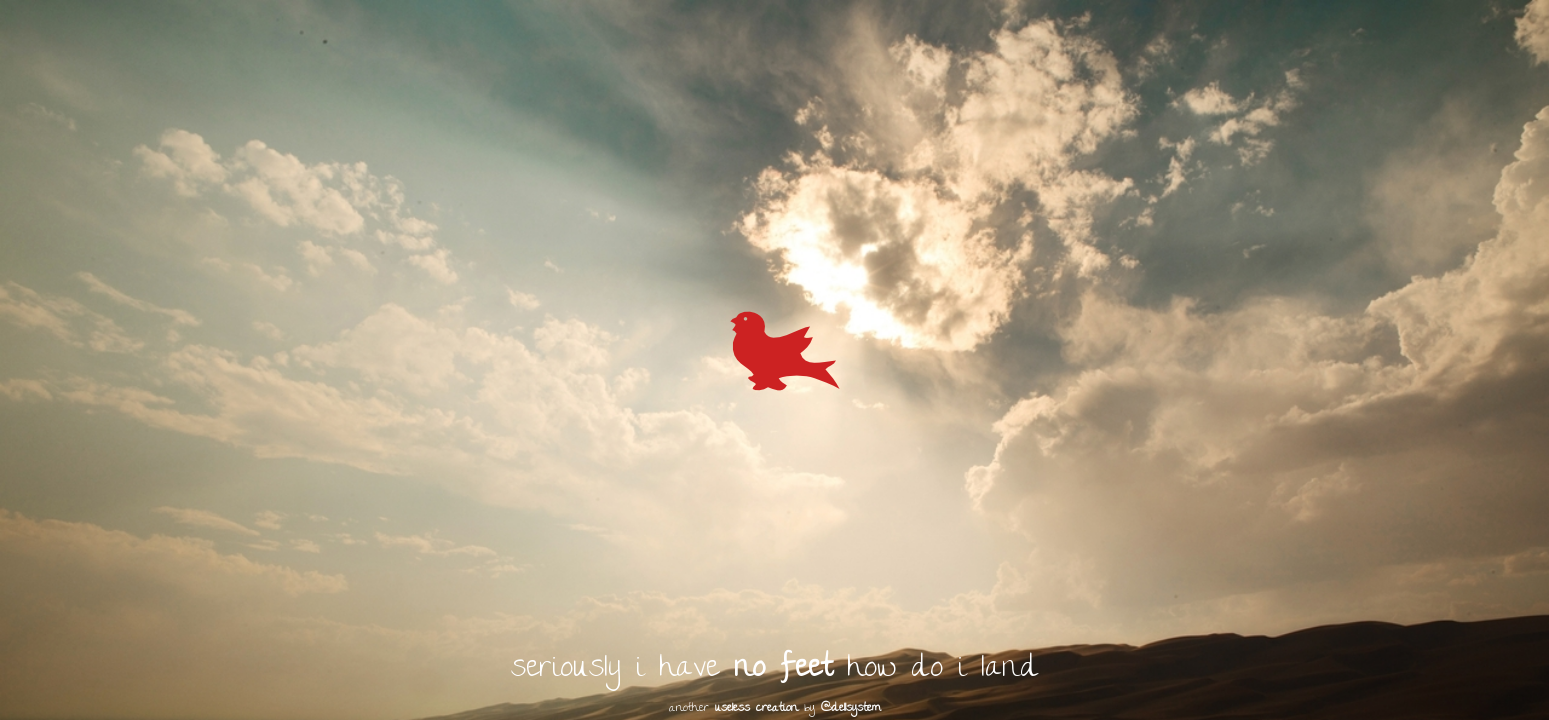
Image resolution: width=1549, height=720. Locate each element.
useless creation (756, 709)
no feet (783, 670)
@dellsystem (851, 709)
